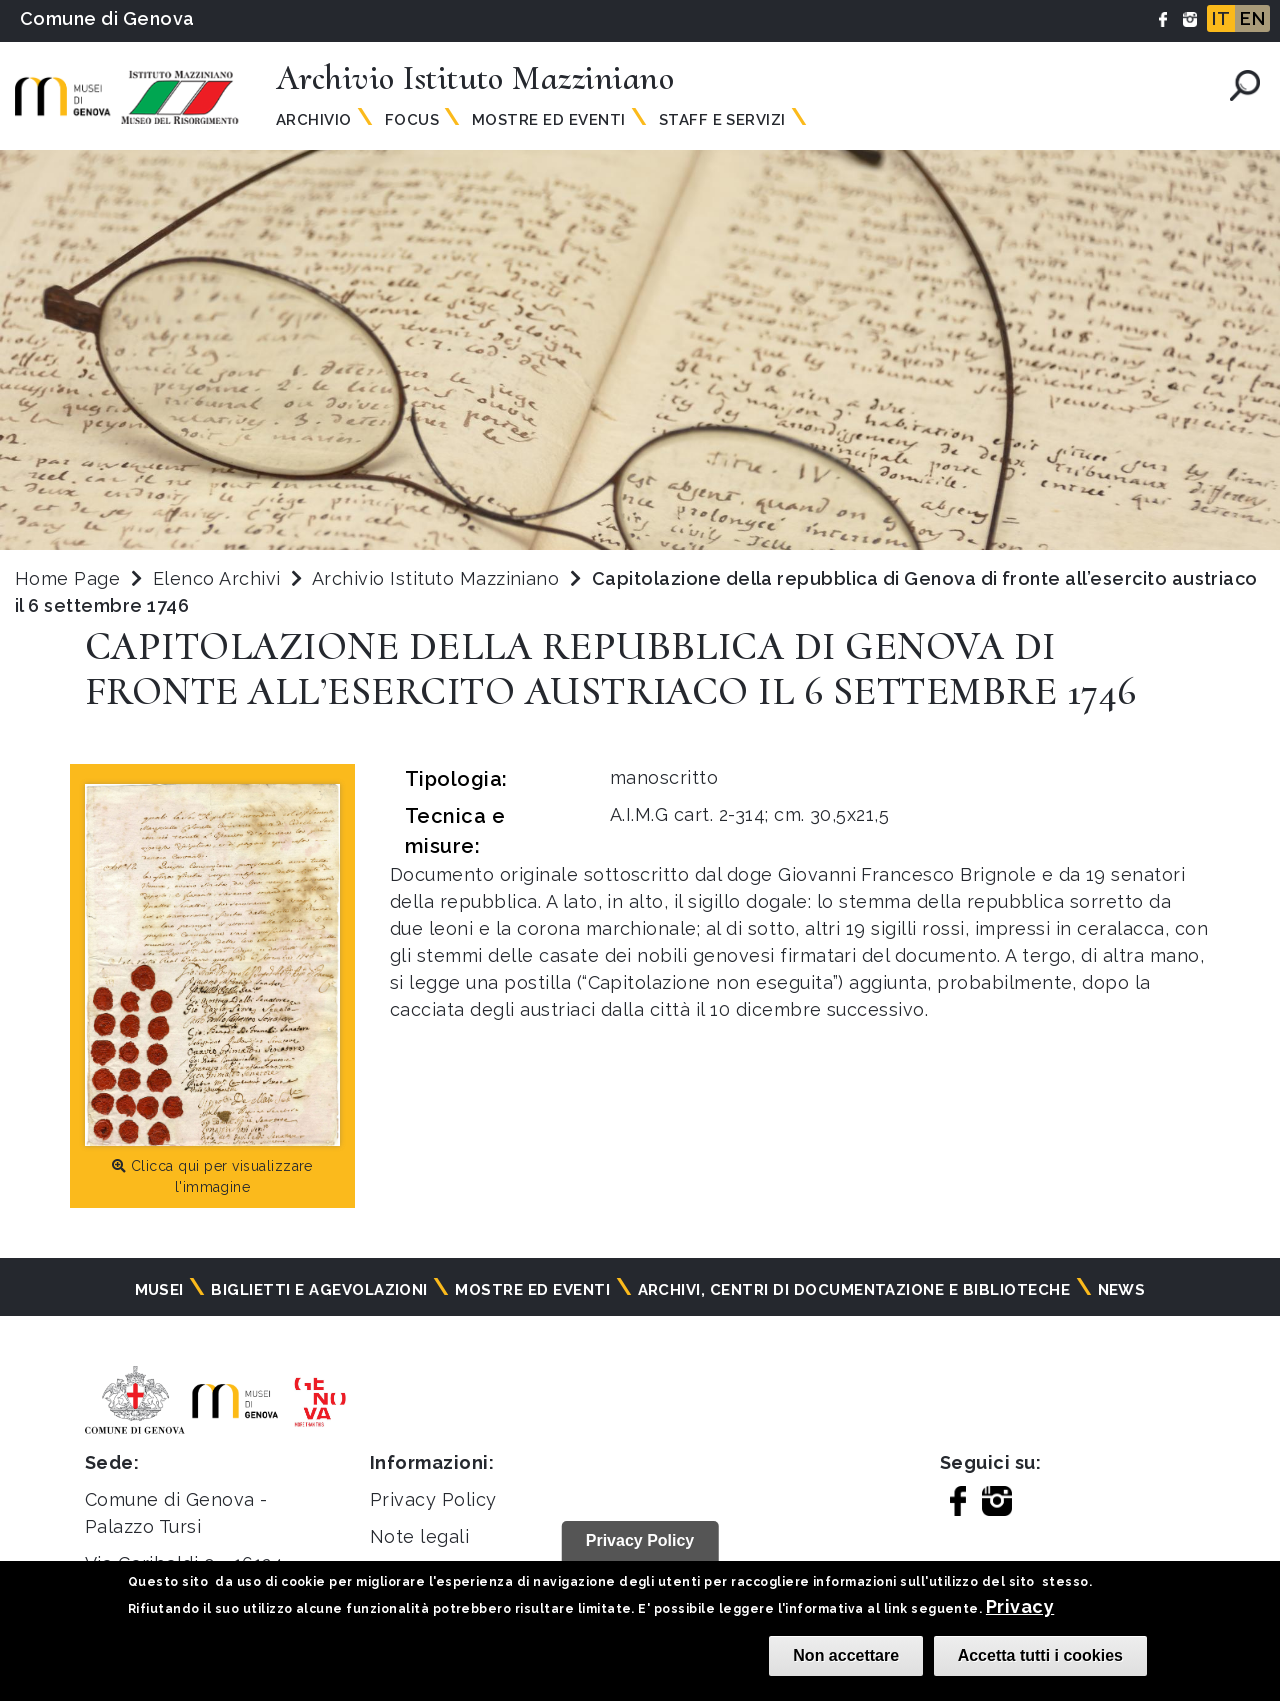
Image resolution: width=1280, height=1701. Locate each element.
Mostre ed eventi (532, 1290)
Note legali (419, 1536)
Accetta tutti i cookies (1040, 1655)
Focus (412, 120)
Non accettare (846, 1655)
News (1122, 1290)
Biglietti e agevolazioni (319, 1290)
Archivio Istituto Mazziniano (438, 578)
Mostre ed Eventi (549, 120)
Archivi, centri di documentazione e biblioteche (854, 1290)
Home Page (67, 578)
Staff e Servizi (722, 120)
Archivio (314, 120)
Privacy (1020, 1606)
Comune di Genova (107, 18)
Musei (159, 1290)
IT (1221, 18)
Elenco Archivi (217, 578)
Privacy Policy (433, 1499)
